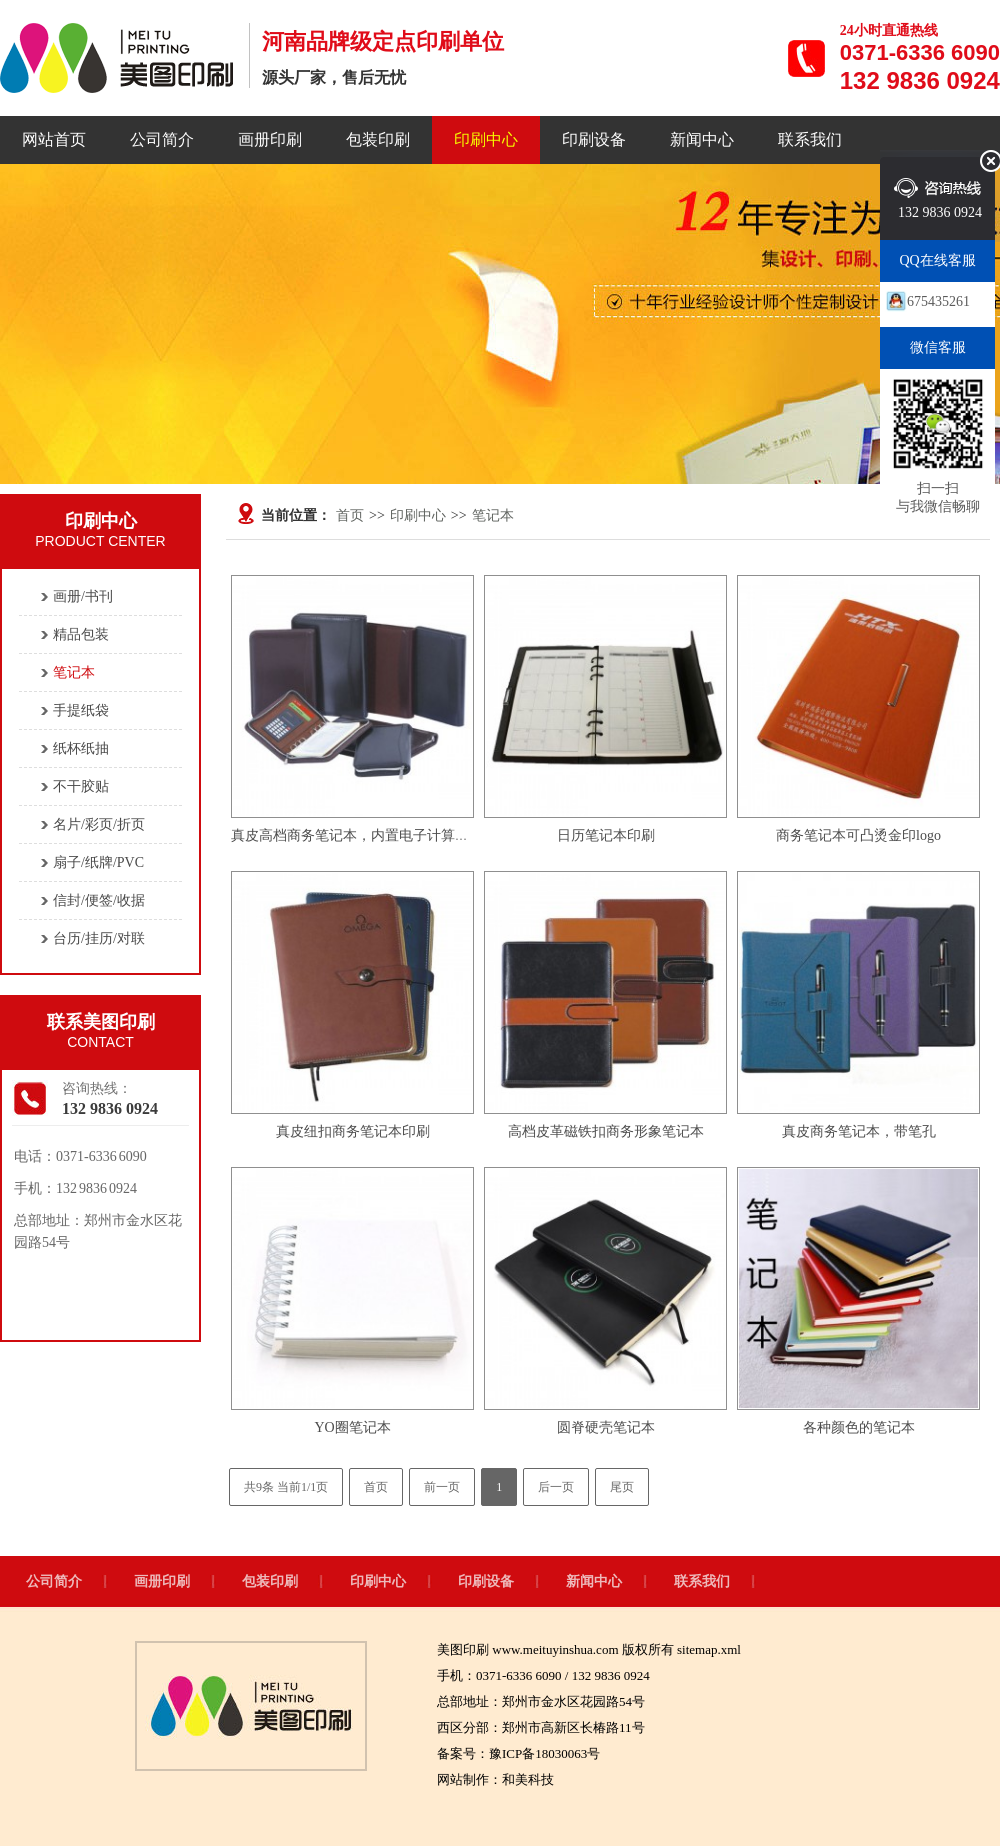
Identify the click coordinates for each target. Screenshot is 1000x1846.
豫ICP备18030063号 (544, 1753)
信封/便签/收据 (99, 900)
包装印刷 (378, 139)
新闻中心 (702, 139)
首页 (350, 515)
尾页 (622, 1487)
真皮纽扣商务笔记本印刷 (353, 1131)
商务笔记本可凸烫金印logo (858, 835)
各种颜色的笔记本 (859, 1427)
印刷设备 (594, 139)
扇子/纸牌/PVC (98, 862)
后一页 (556, 1487)
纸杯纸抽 (81, 748)
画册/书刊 (83, 596)
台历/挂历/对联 (99, 938)
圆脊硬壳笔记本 (606, 1427)
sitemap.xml (709, 1649)
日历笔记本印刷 (606, 835)
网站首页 (54, 139)
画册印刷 (270, 139)
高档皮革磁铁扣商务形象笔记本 (606, 1131)
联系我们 (810, 139)
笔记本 (493, 515)
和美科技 (528, 1779)
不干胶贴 (81, 786)
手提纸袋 (81, 710)
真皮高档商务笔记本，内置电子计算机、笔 (364, 835)
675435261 (938, 301)
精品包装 (81, 634)
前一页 (442, 1487)
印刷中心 (486, 139)
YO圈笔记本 (352, 1427)
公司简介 (162, 139)
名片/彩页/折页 (99, 824)
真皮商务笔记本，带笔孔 (859, 1131)
